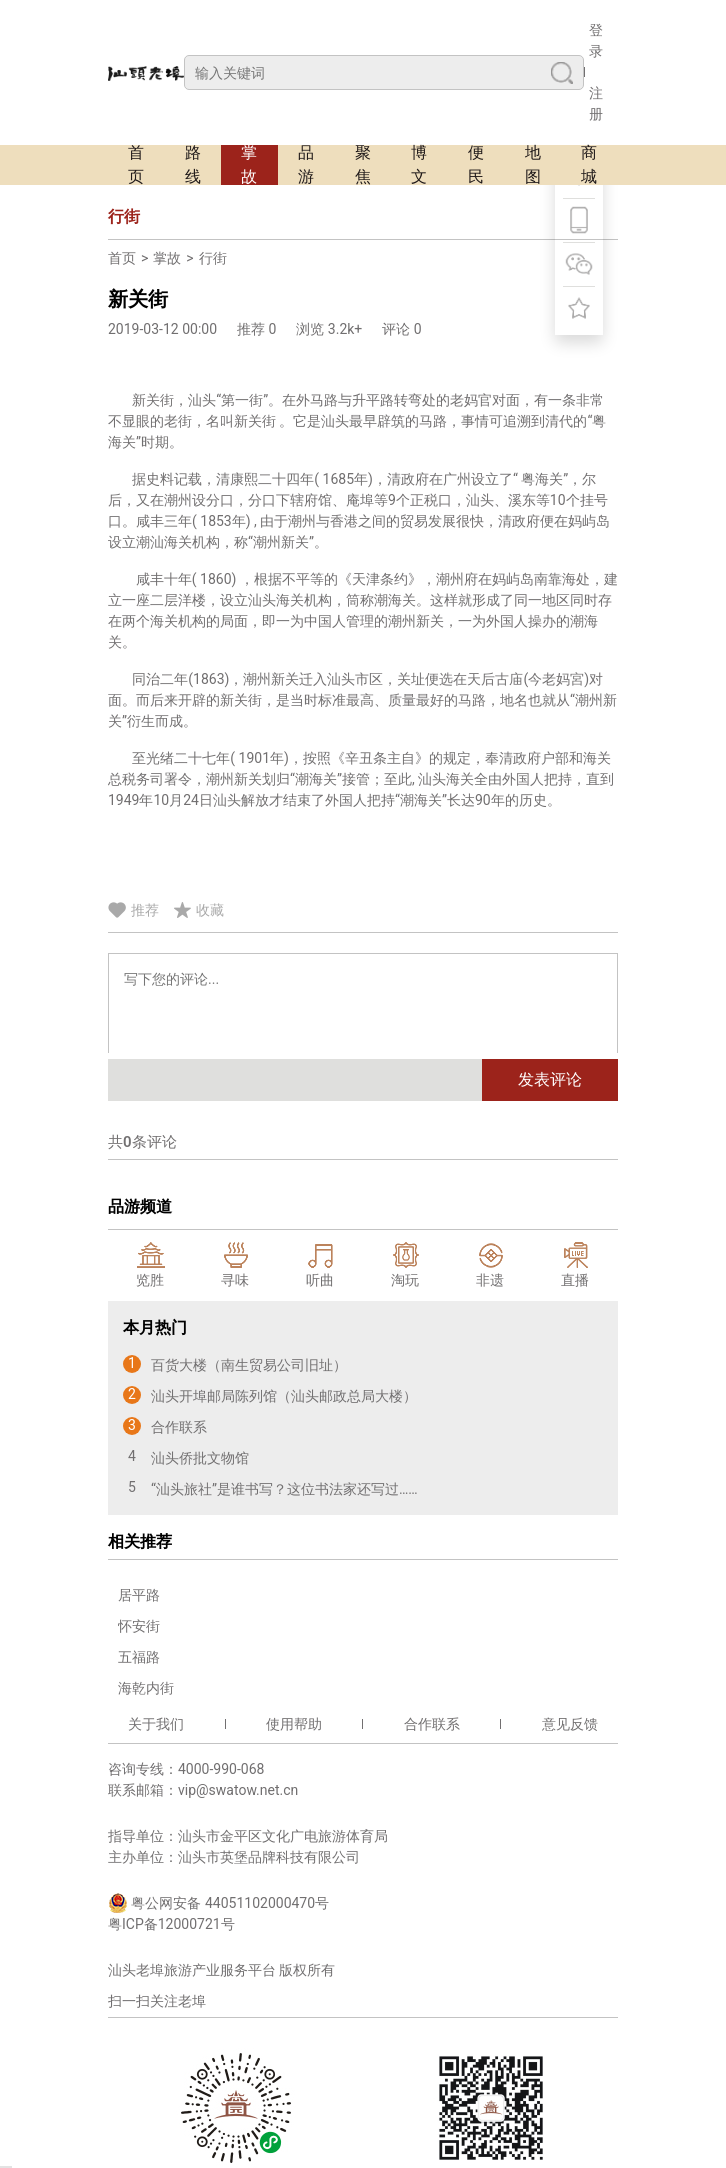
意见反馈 (570, 1724)
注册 (596, 103)
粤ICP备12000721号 (171, 1924)
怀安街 (139, 1626)
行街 (213, 258)
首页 (136, 165)
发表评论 (550, 1079)
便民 (476, 165)
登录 (596, 40)
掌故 (249, 165)
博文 (419, 165)
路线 (193, 165)
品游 (306, 165)
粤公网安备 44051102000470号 (218, 1903)
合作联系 (432, 1724)
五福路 (139, 1657)
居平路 (139, 1595)
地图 (533, 165)
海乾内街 (146, 1688)
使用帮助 (294, 1724)
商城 (589, 165)
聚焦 (363, 165)
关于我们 (156, 1724)
